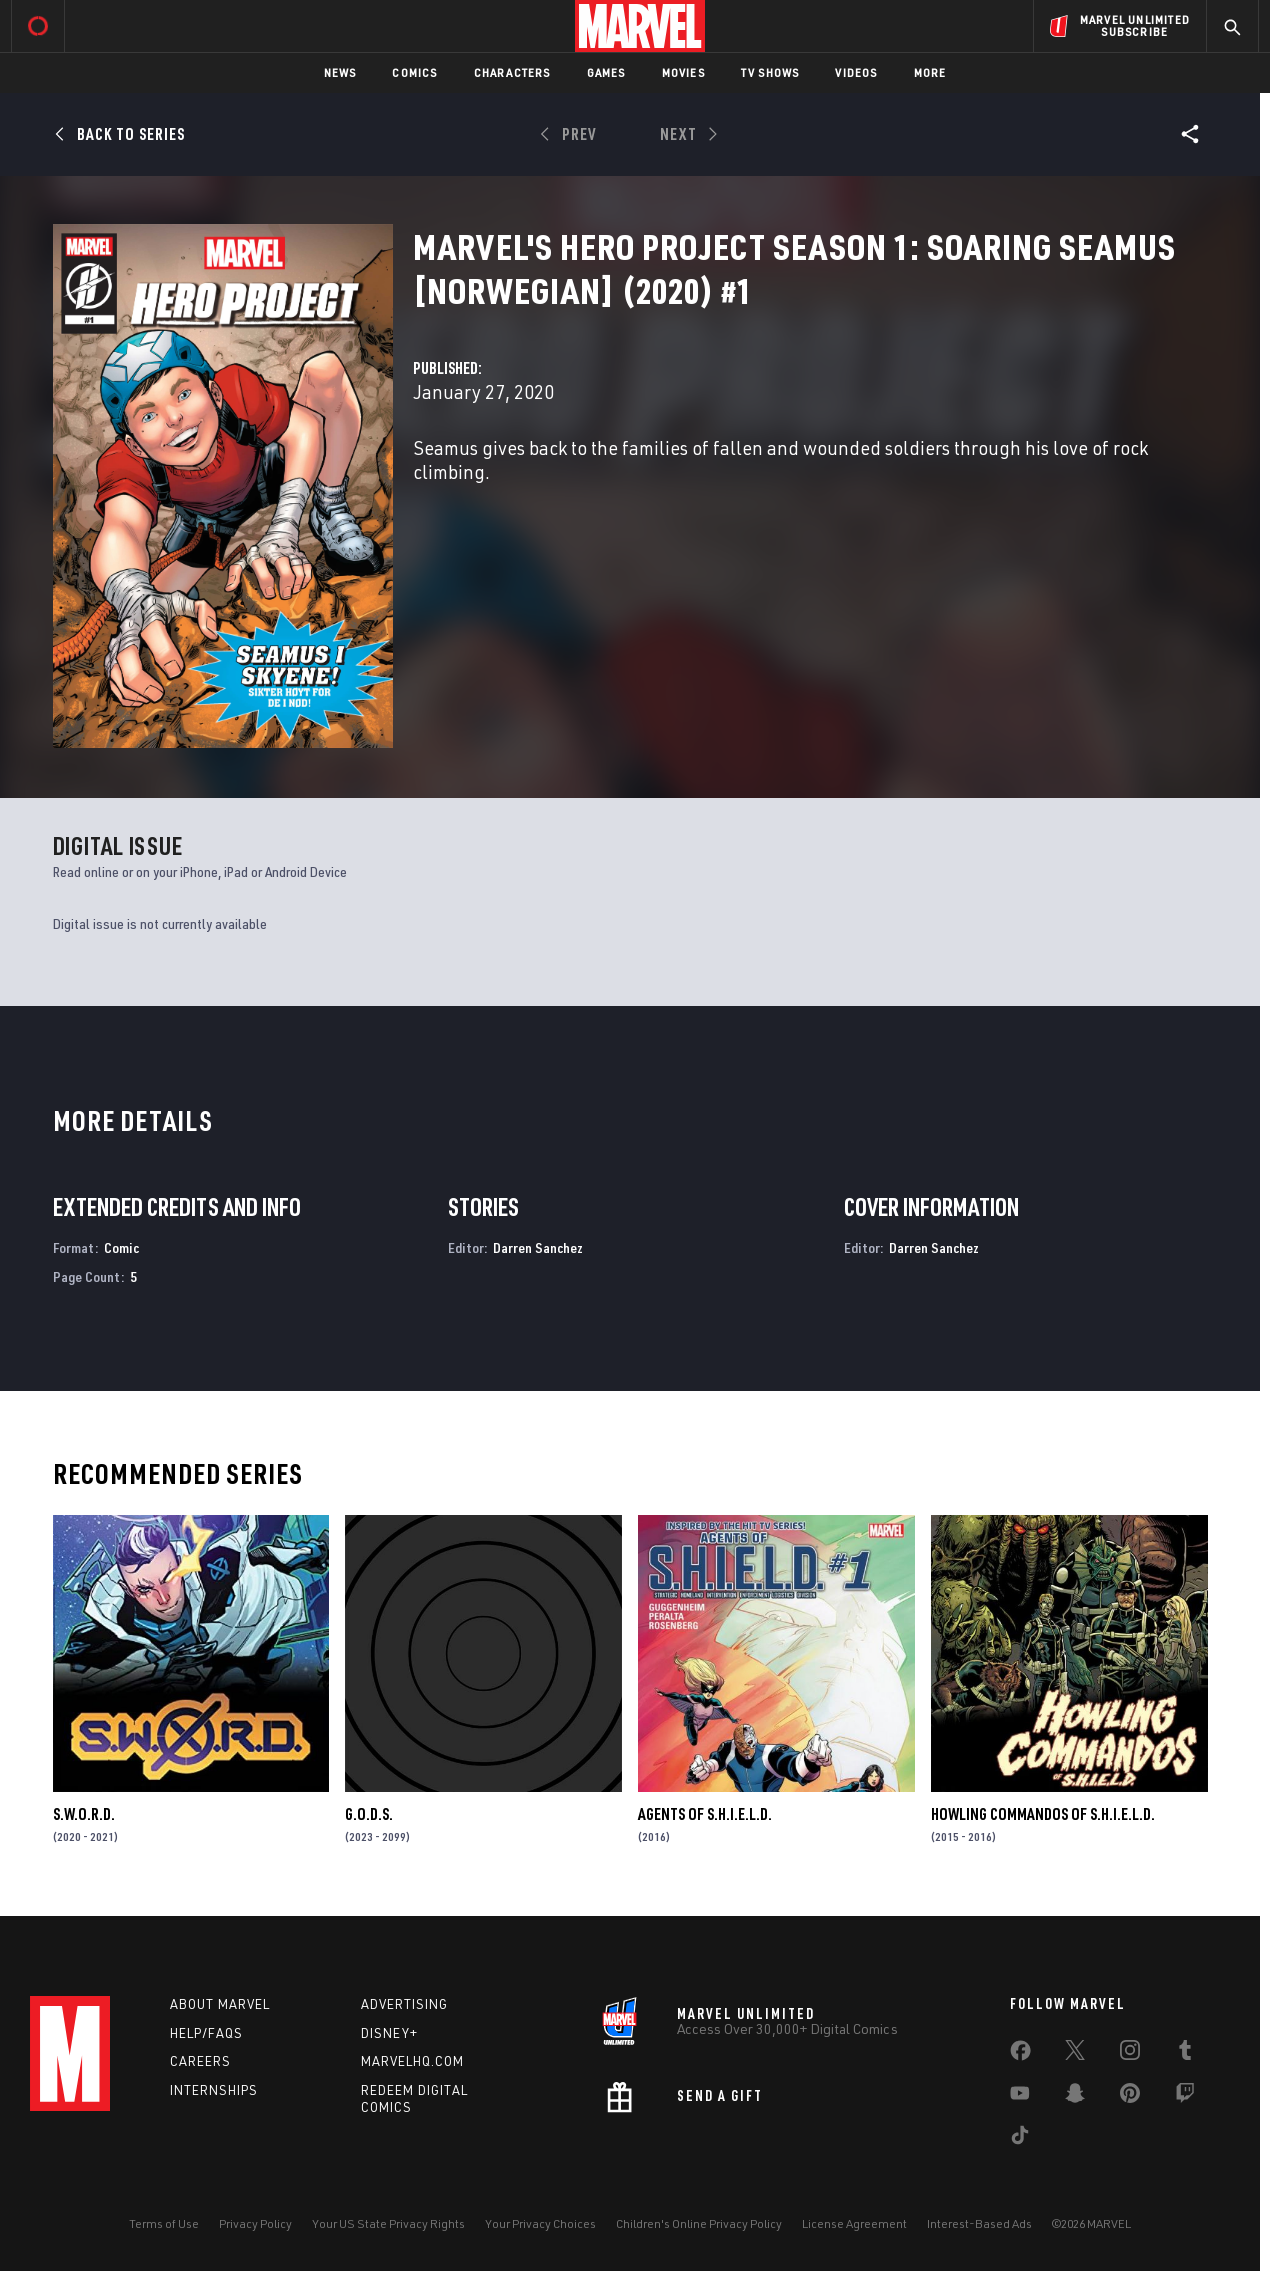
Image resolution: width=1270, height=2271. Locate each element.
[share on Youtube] (1020, 2097)
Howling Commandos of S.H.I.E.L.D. (1043, 1814)
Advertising (404, 2004)
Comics (414, 72)
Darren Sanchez (538, 1247)
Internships (214, 2090)
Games (606, 72)
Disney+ (389, 2033)
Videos (856, 72)
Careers (200, 2061)
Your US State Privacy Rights (388, 2223)
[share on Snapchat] (1075, 2097)
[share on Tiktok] (1020, 2139)
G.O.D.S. (369, 1814)
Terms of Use (164, 2223)
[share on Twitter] (1075, 2054)
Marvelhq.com (412, 2061)
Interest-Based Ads (979, 2223)
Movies (683, 72)
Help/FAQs (206, 2033)
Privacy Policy (255, 2223)
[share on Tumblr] (1185, 2054)
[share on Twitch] (1185, 2097)
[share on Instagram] (1130, 2054)
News (340, 72)
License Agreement (854, 2223)
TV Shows (770, 72)
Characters (512, 72)
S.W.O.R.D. (84, 1814)
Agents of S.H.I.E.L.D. (705, 1814)
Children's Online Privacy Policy (699, 2223)
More (930, 72)
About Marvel (220, 2004)
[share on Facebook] (1020, 2055)
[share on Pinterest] (1130, 2097)
